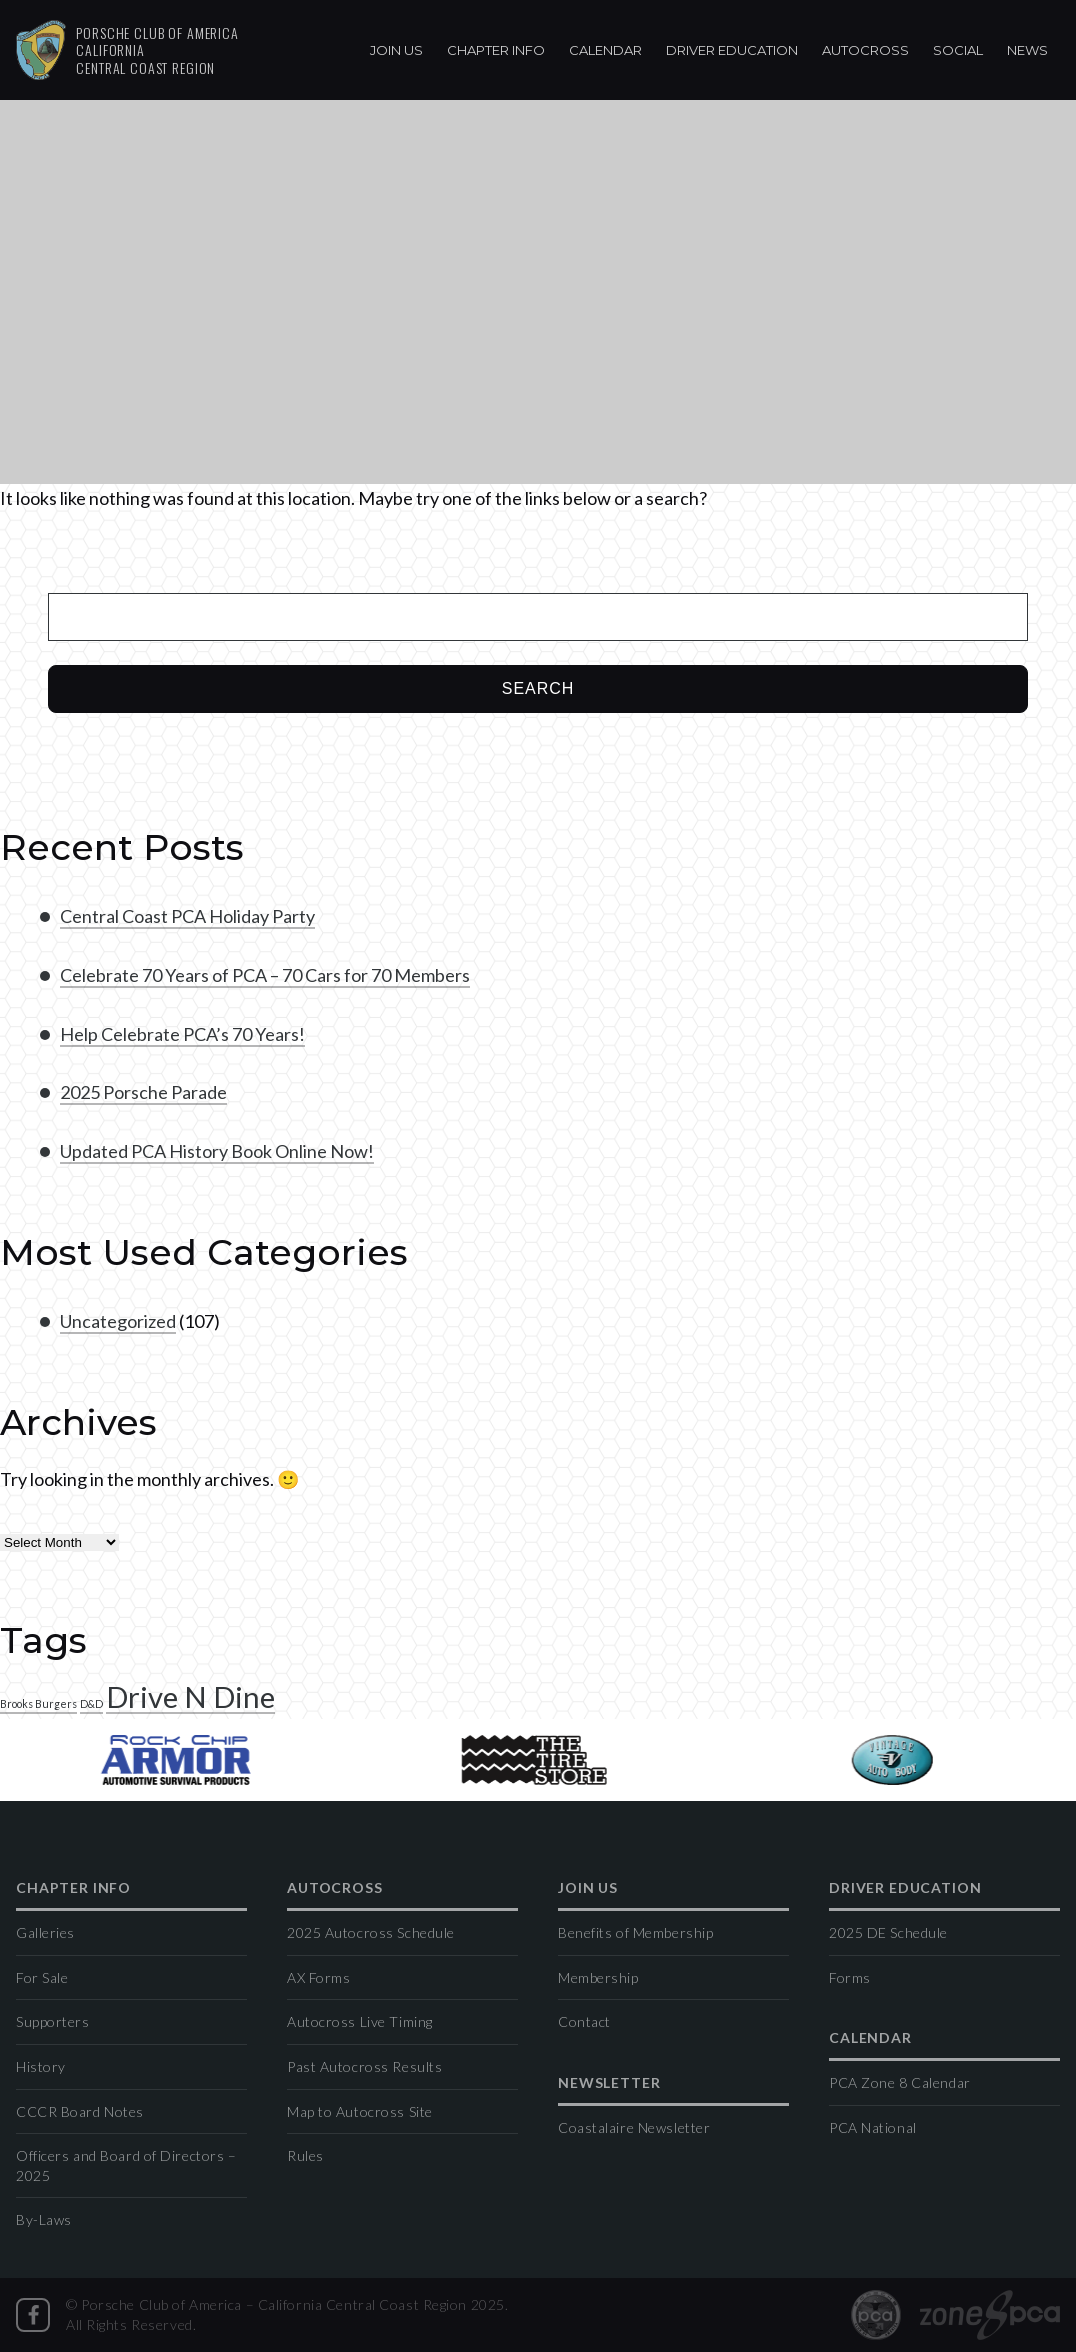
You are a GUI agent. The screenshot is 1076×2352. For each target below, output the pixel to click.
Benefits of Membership (635, 1932)
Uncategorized (118, 1321)
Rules (305, 2155)
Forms (850, 1977)
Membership (598, 1977)
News (1027, 50)
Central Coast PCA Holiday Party (187, 916)
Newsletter (609, 2083)
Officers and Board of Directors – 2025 (126, 2165)
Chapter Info (496, 50)
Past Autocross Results (364, 2066)
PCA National (873, 2127)
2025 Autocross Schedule (371, 1932)
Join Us (396, 50)
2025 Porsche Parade (143, 1092)
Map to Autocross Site (360, 2111)
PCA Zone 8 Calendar (900, 2082)
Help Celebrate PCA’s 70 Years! (182, 1034)
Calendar (605, 50)
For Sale (42, 1977)
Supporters (53, 2021)
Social (958, 50)
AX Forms (318, 1977)
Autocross (865, 50)
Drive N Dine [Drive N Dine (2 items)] (190, 1696)
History (41, 2066)
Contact (584, 2021)
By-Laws (44, 2219)
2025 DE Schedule (888, 1932)
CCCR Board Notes (80, 2111)
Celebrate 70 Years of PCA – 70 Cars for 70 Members (265, 975)
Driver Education (732, 50)
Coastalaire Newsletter (634, 2127)
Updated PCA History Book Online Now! (217, 1151)
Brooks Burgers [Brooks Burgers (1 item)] (38, 1703)
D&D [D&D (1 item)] (91, 1703)
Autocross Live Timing (360, 2021)
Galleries (45, 1932)
